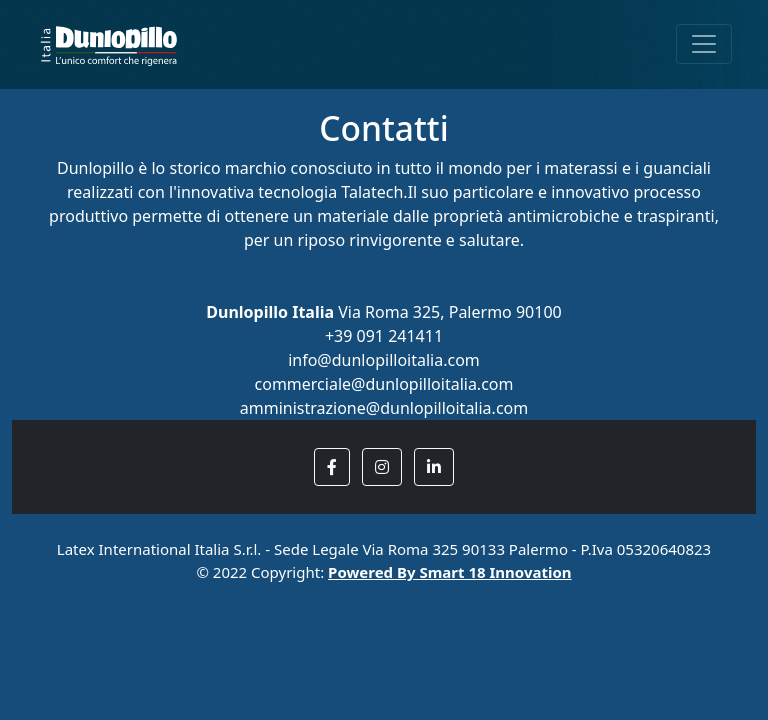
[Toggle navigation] (704, 44)
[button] (332, 467)
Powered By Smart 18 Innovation (450, 572)
